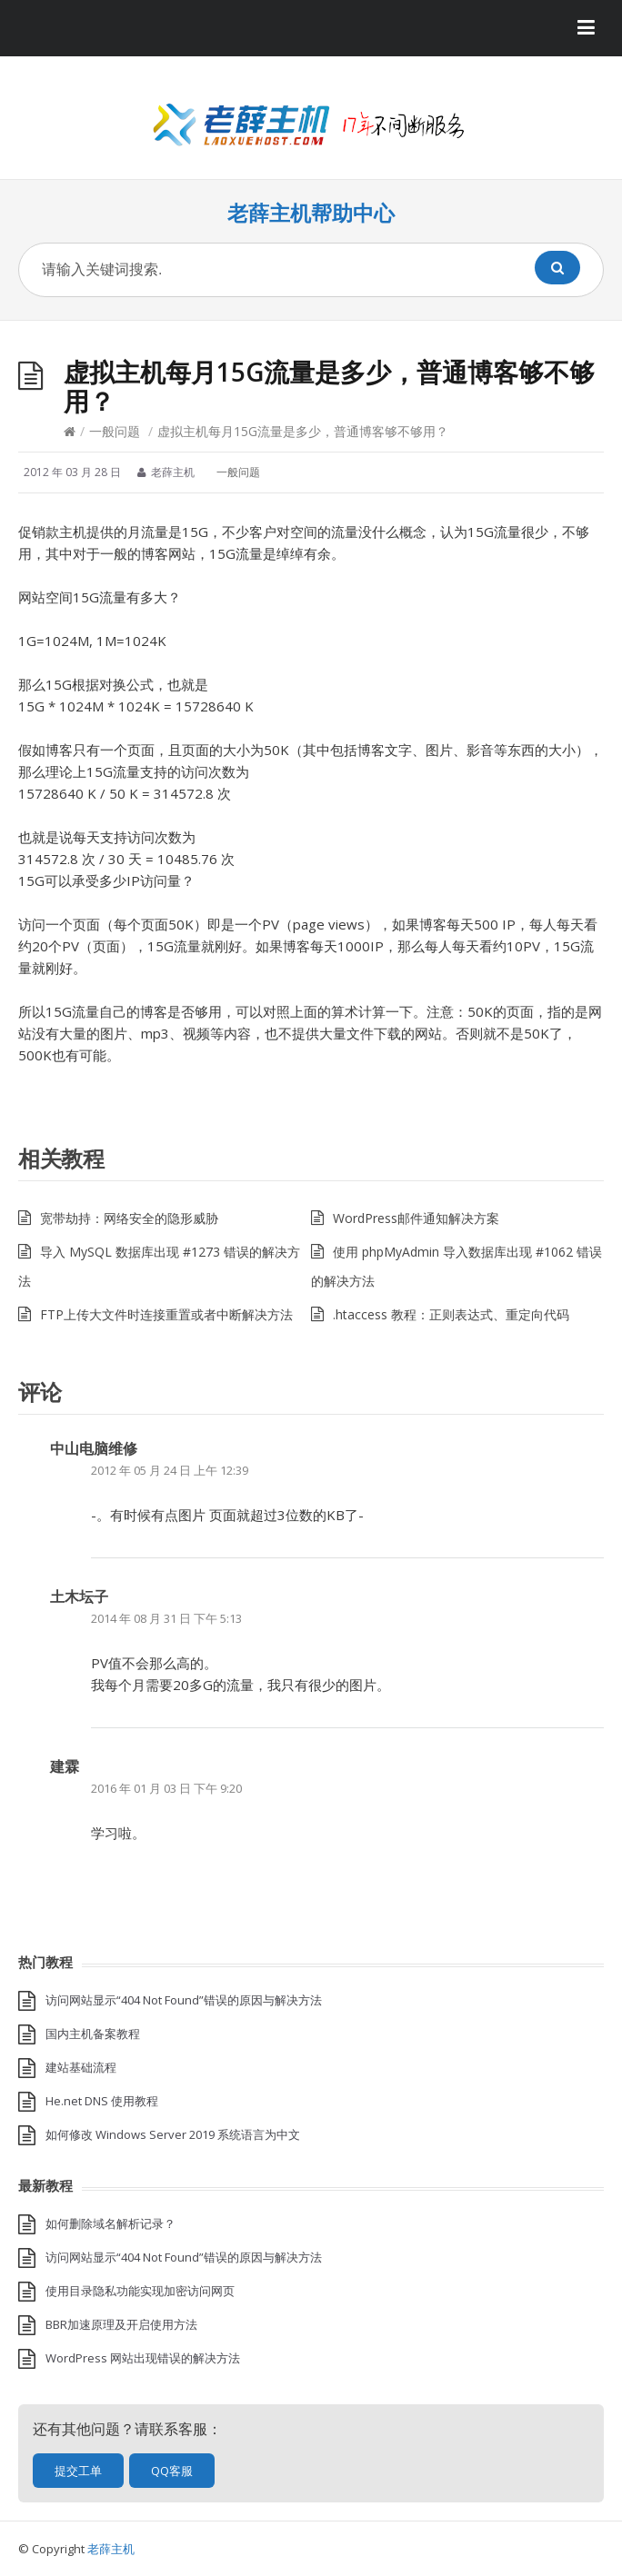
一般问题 (114, 431)
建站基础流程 (80, 2067)
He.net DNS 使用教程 (101, 2101)
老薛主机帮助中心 (311, 213)
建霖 (64, 1766)
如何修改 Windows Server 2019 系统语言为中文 (172, 2134)
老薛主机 (111, 2549)
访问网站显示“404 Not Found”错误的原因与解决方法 (183, 2000)
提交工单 (78, 2470)
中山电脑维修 (93, 1448)
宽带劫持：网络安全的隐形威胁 (129, 1218)
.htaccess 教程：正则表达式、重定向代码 (451, 1314)
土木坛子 (79, 1596)
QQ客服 (172, 2470)
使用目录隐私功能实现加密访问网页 (140, 2291)
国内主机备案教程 (92, 2033)
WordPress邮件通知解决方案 (416, 1218)
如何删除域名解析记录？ (110, 2223)
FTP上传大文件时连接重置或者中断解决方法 (166, 1314)
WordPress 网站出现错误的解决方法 (142, 2358)
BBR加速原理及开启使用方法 (121, 2324)
